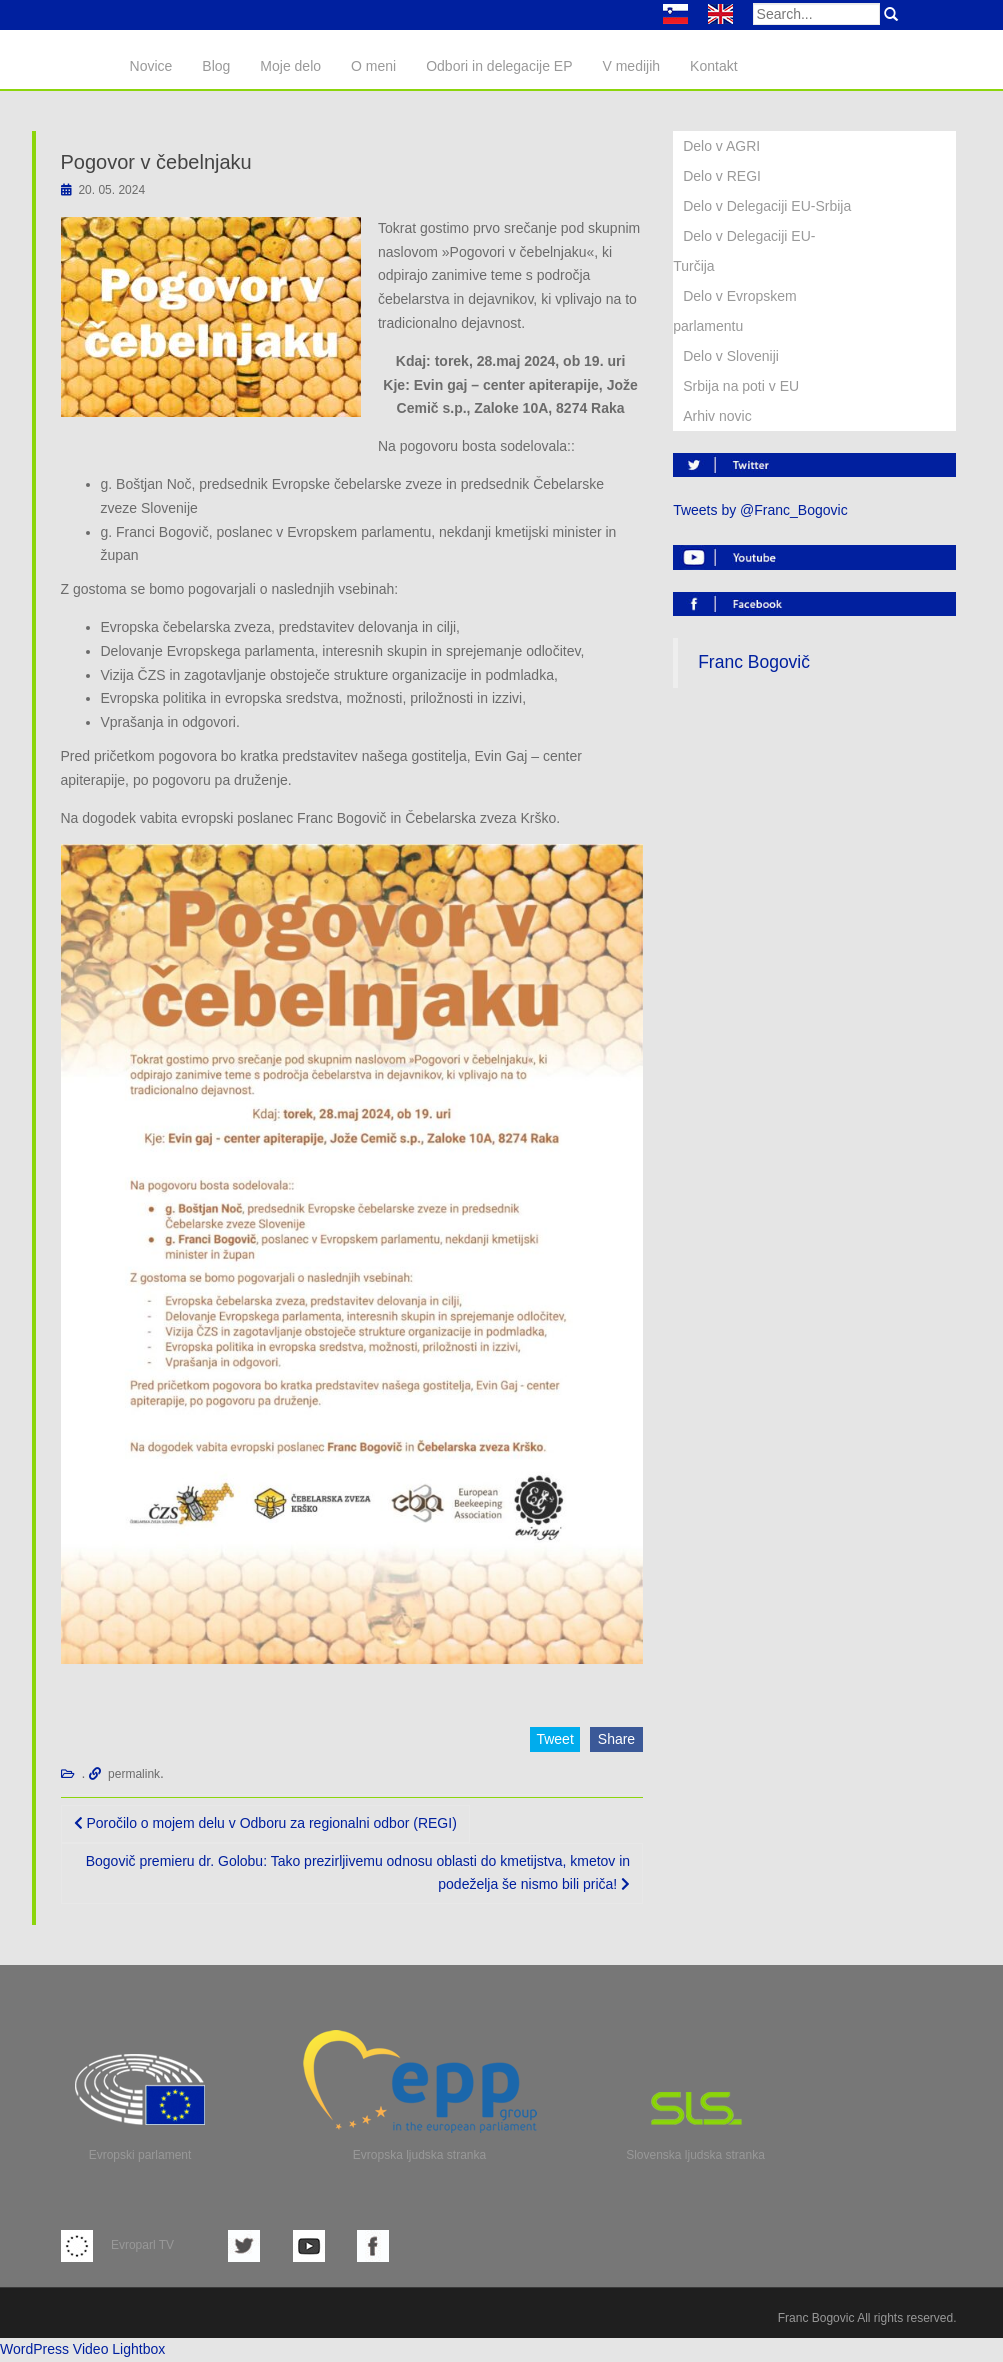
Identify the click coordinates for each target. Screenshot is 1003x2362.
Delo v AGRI (721, 146)
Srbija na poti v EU (741, 386)
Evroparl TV (117, 2245)
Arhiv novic (717, 416)
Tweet (554, 1739)
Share (616, 1739)
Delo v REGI (722, 176)
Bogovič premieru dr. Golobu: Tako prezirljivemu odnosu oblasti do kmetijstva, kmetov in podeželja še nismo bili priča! (358, 1873)
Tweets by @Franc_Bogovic (760, 510)
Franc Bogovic (816, 2318)
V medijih (631, 66)
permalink (134, 1774)
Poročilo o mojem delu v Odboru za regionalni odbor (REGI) (265, 1823)
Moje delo (290, 66)
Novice (151, 66)
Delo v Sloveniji (731, 356)
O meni (373, 66)
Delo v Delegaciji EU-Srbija (767, 206)
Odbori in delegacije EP (499, 66)
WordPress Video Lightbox (82, 2349)
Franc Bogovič (754, 662)
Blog (216, 66)
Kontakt (713, 66)
